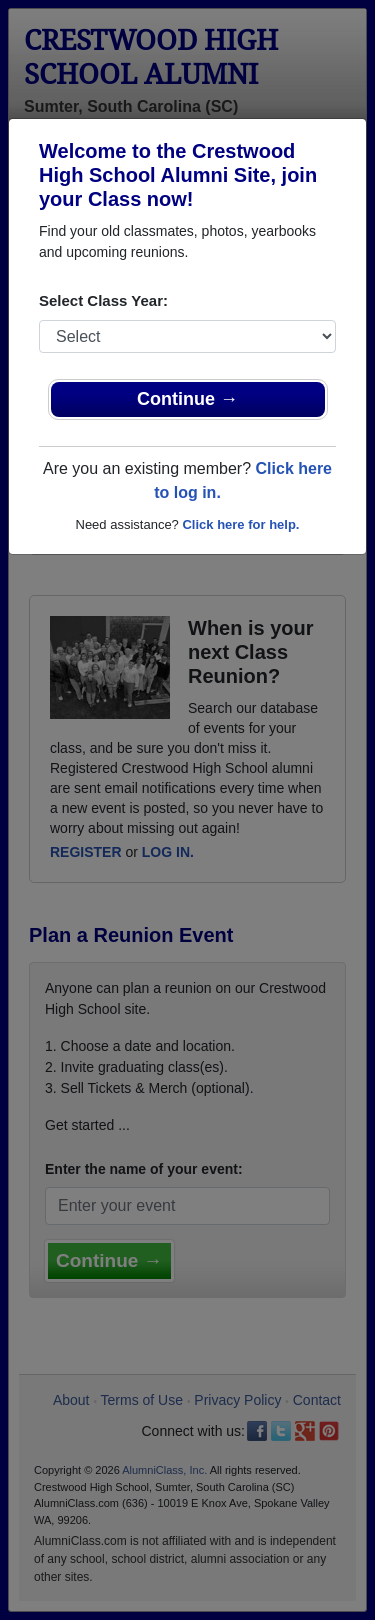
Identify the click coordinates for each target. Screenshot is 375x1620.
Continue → (187, 399)
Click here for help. (240, 524)
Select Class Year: (103, 300)
